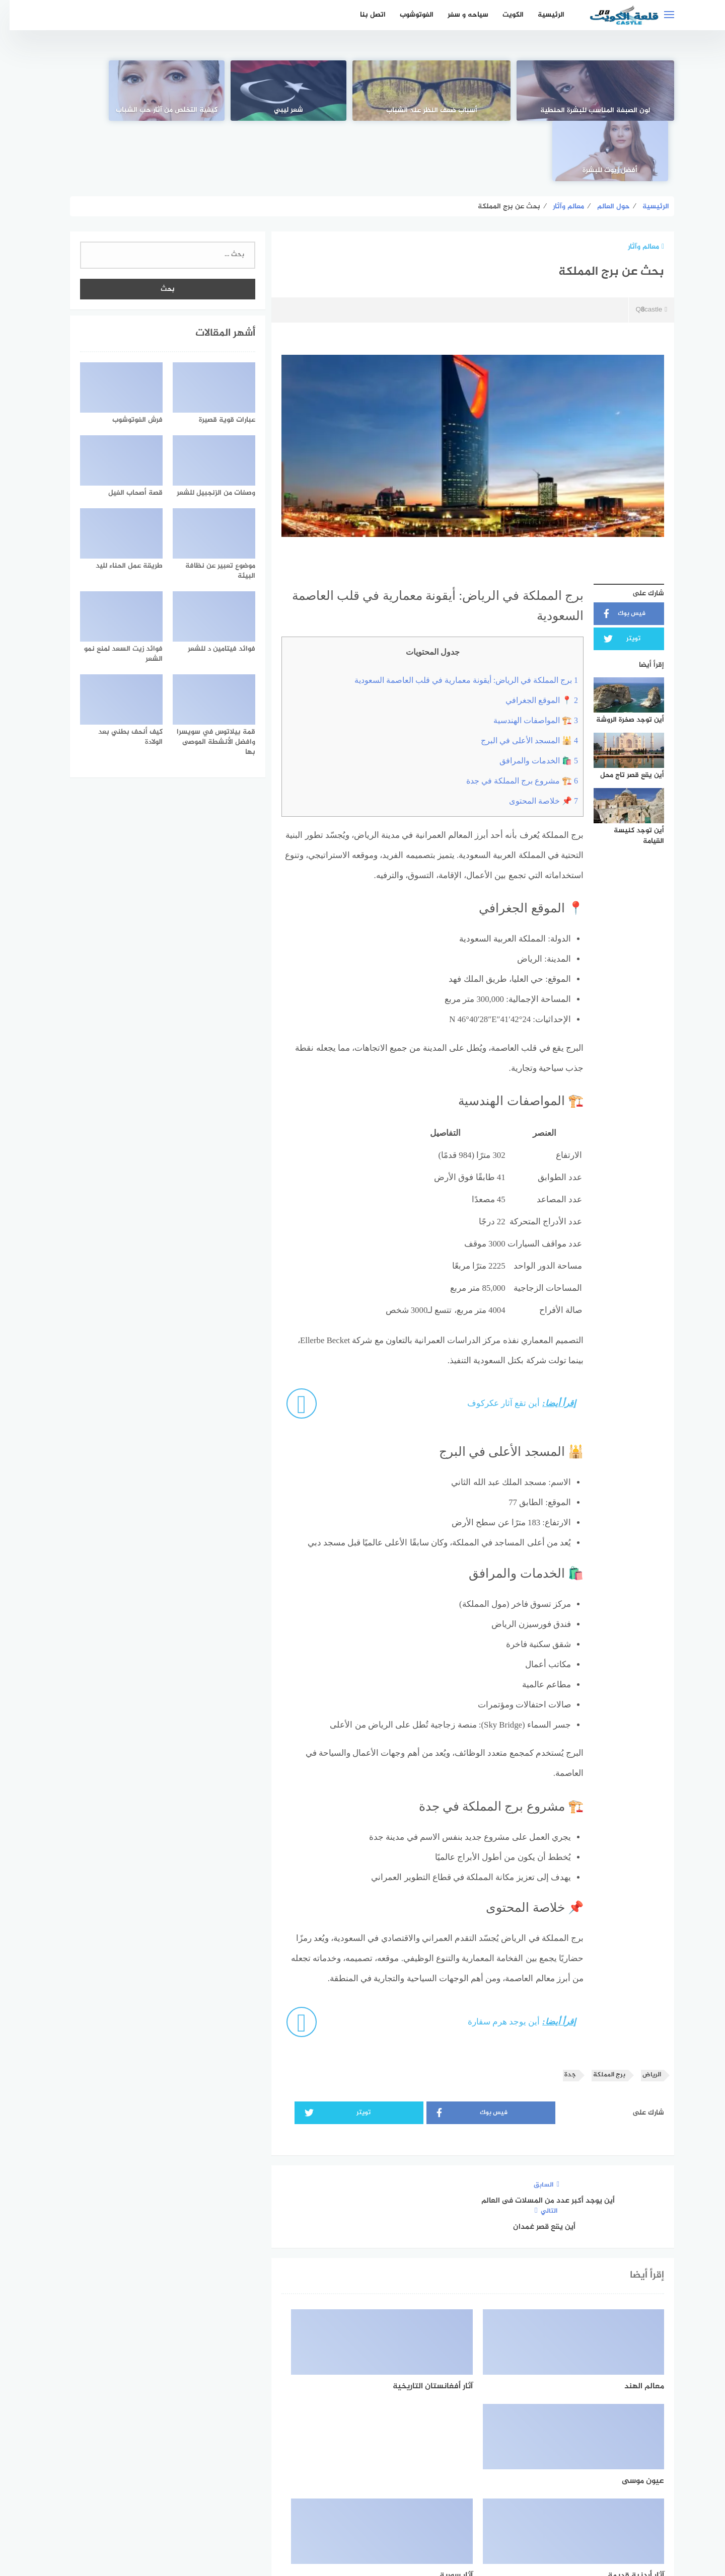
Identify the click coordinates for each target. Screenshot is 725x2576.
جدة (560, 2014)
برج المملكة (600, 2014)
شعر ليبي (362, 110)
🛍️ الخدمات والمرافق (529, 700)
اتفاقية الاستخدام (419, 2515)
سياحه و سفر (458, 15)
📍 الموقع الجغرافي (532, 640)
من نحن (299, 2515)
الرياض (642, 2014)
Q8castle (640, 250)
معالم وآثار (636, 186)
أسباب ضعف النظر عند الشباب (484, 110)
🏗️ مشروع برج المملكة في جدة (512, 721)
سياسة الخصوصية (351, 2515)
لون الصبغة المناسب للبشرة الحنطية (606, 105)
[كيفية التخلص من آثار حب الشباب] (240, 90)
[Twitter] (362, 2482)
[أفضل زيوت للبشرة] (118, 90)
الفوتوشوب (407, 15)
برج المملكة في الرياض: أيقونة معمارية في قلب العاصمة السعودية (456, 620)
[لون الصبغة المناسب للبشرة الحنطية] (607, 90)
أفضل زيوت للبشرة (118, 110)
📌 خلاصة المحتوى (533, 741)
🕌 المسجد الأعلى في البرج (519, 680)
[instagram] (328, 2482)
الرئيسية (541, 15)
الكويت (503, 15)
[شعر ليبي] (362, 90)
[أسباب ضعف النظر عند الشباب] (484, 90)
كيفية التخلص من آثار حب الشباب (241, 110)
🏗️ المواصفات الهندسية (526, 660)
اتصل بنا (363, 15)
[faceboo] (397, 2482)
